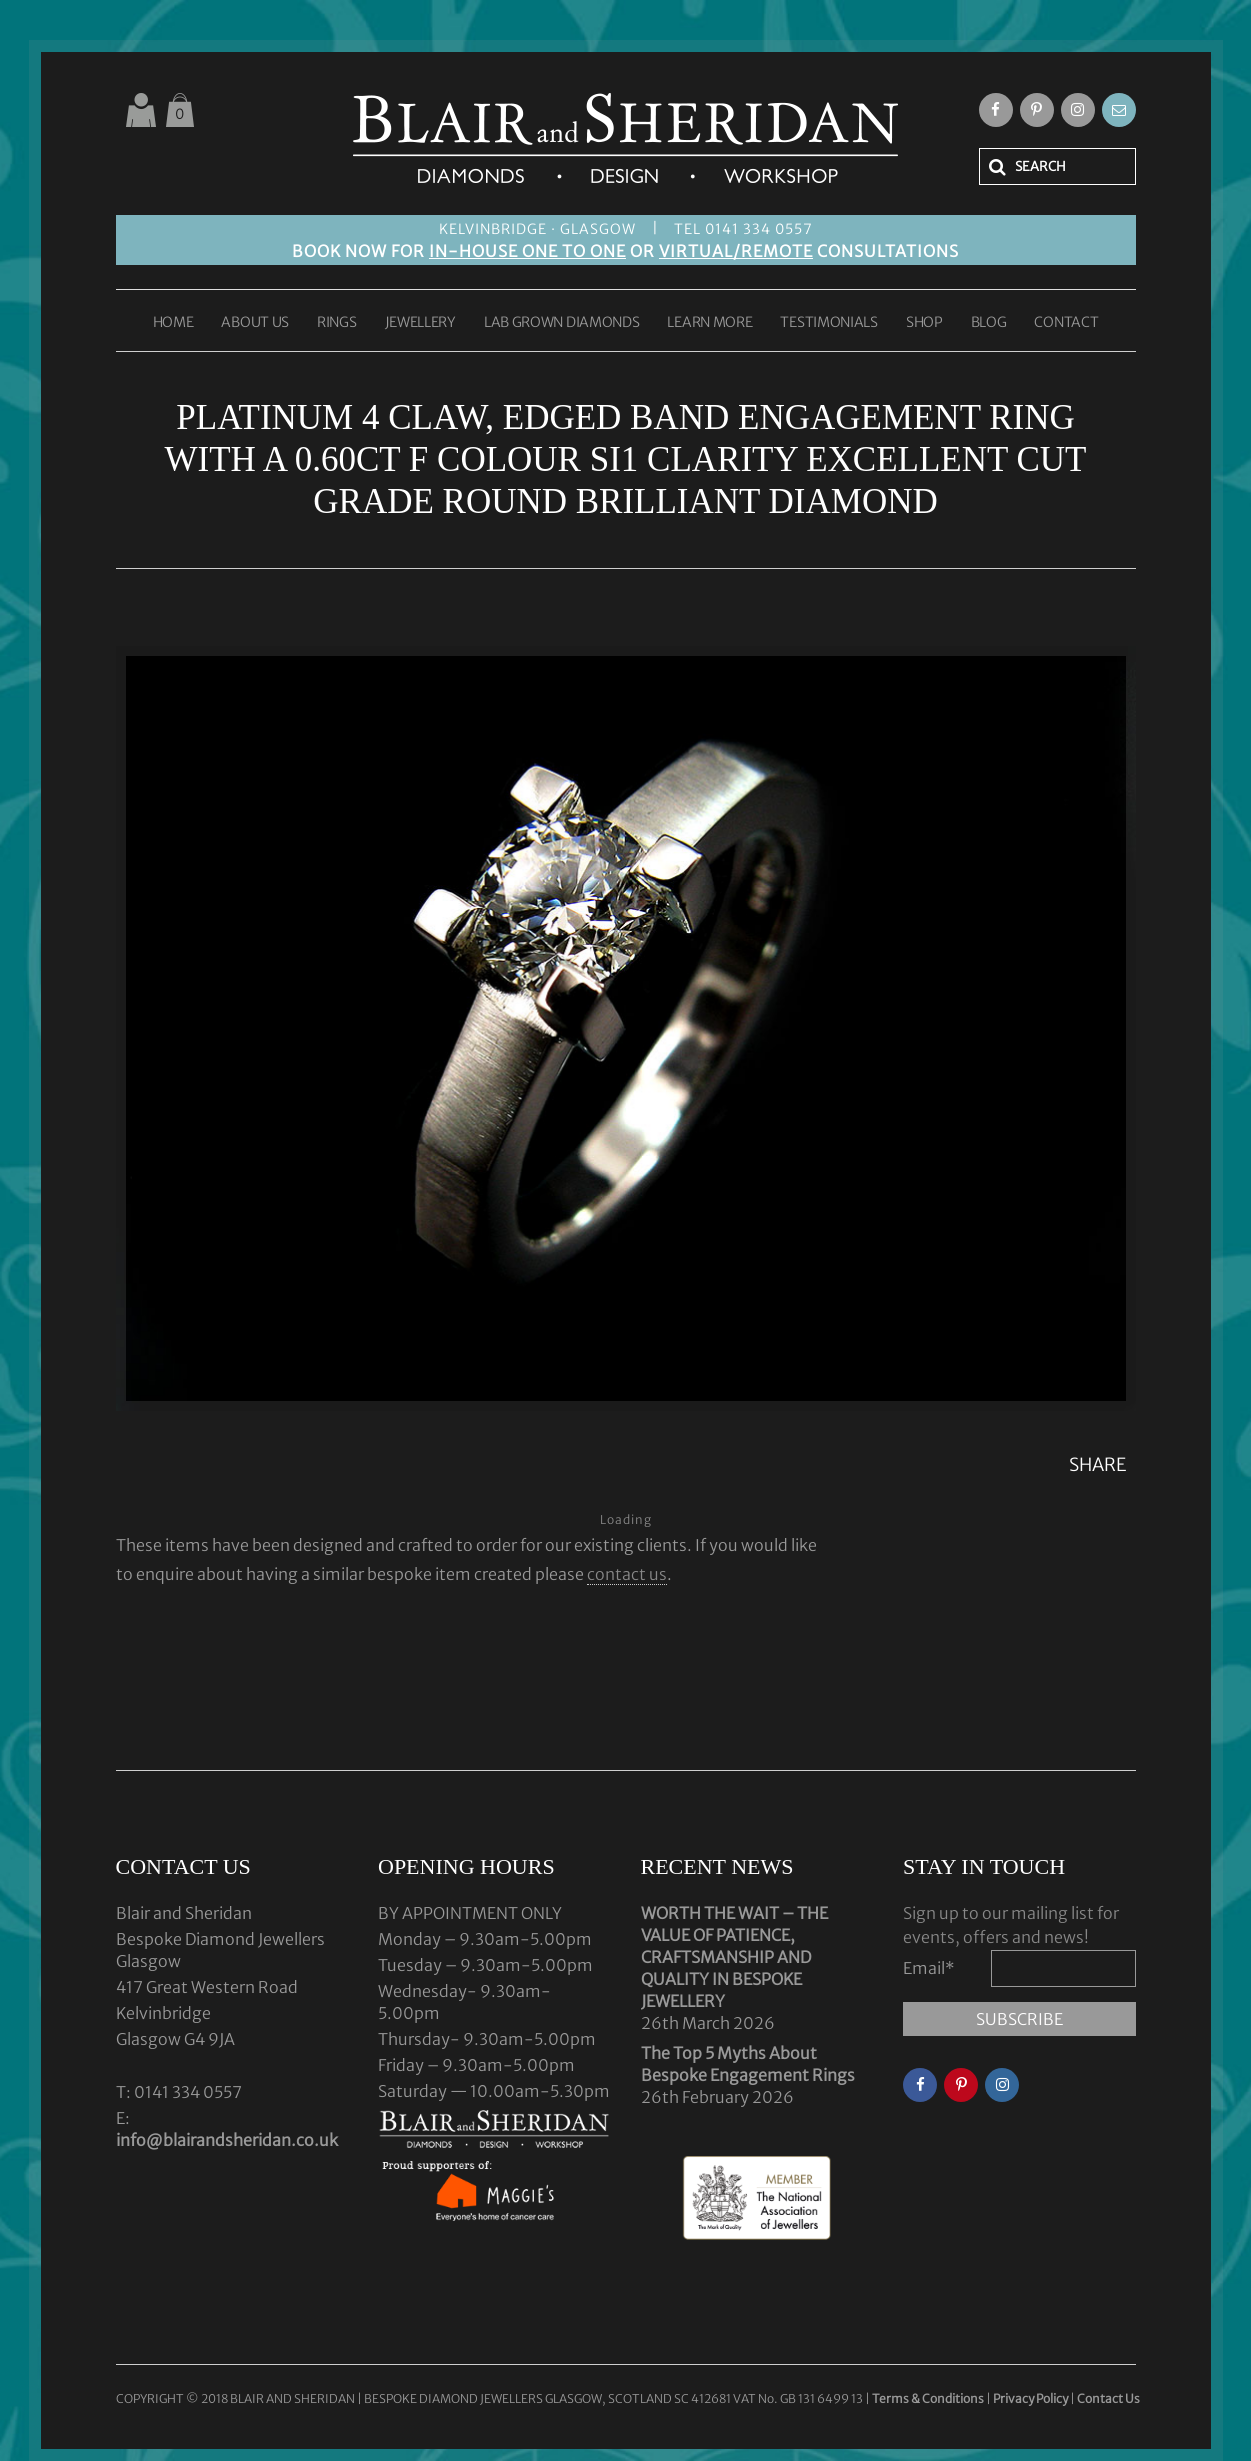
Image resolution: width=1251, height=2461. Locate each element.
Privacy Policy (1030, 2398)
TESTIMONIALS (828, 323)
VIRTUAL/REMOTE (736, 251)
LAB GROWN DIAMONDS (562, 323)
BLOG (989, 323)
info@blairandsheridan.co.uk (227, 2140)
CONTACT (1066, 323)
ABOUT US (255, 323)
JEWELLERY (420, 323)
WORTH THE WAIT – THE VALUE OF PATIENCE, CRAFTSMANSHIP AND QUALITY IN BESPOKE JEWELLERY (734, 1957)
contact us (627, 1574)
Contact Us (1108, 2398)
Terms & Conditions (929, 2398)
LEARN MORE (709, 323)
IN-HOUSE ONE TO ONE (527, 251)
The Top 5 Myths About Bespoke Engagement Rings (748, 2064)
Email (929, 1968)
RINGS (337, 323)
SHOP (924, 323)
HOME (173, 323)
